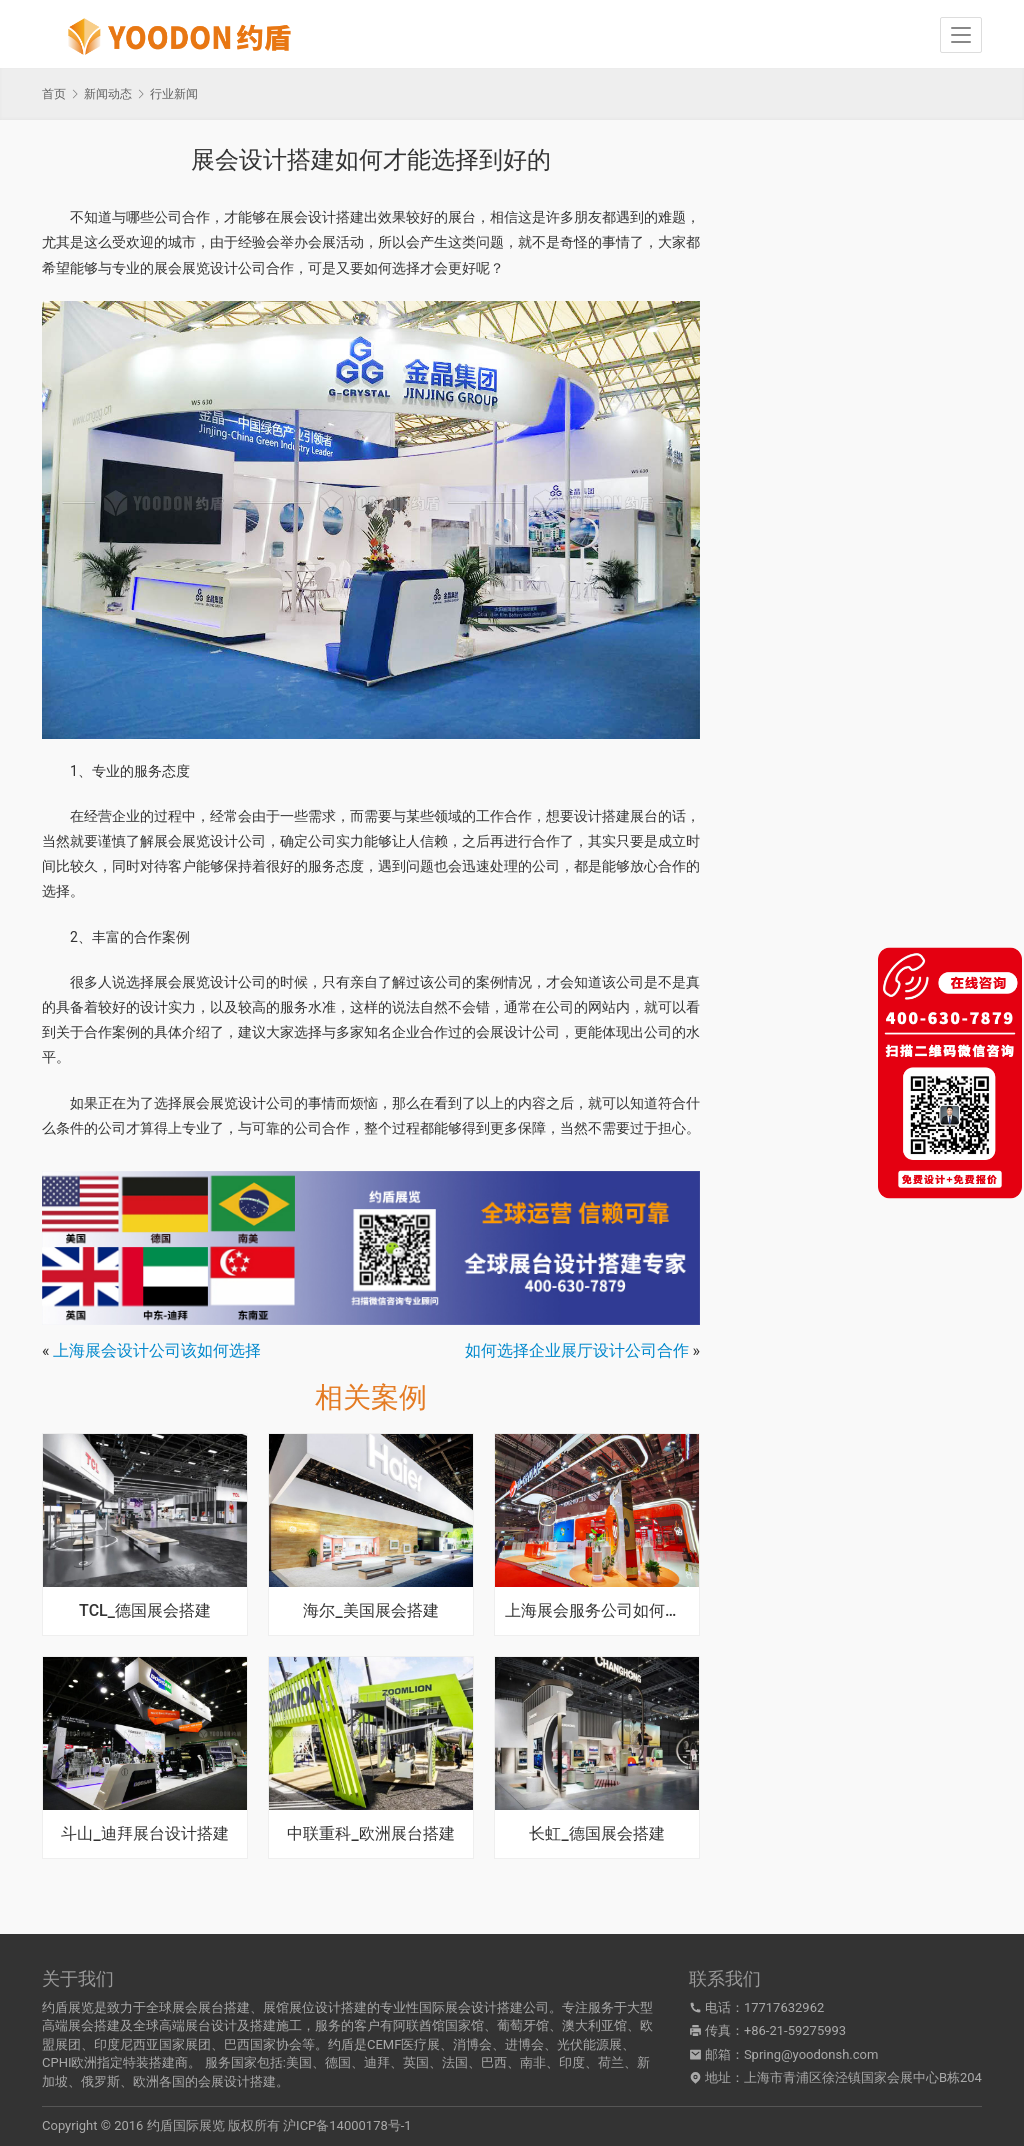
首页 (54, 94)
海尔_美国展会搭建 (370, 1611)
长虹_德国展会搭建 (596, 1834)
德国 (338, 2062)
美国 (299, 2062)
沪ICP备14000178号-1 (347, 2125)
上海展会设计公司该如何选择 (157, 1350)
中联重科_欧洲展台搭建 (370, 1834)
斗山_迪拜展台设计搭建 (144, 1834)
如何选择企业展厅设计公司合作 (577, 1350)
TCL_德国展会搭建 (145, 1611)
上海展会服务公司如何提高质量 (597, 1611)
